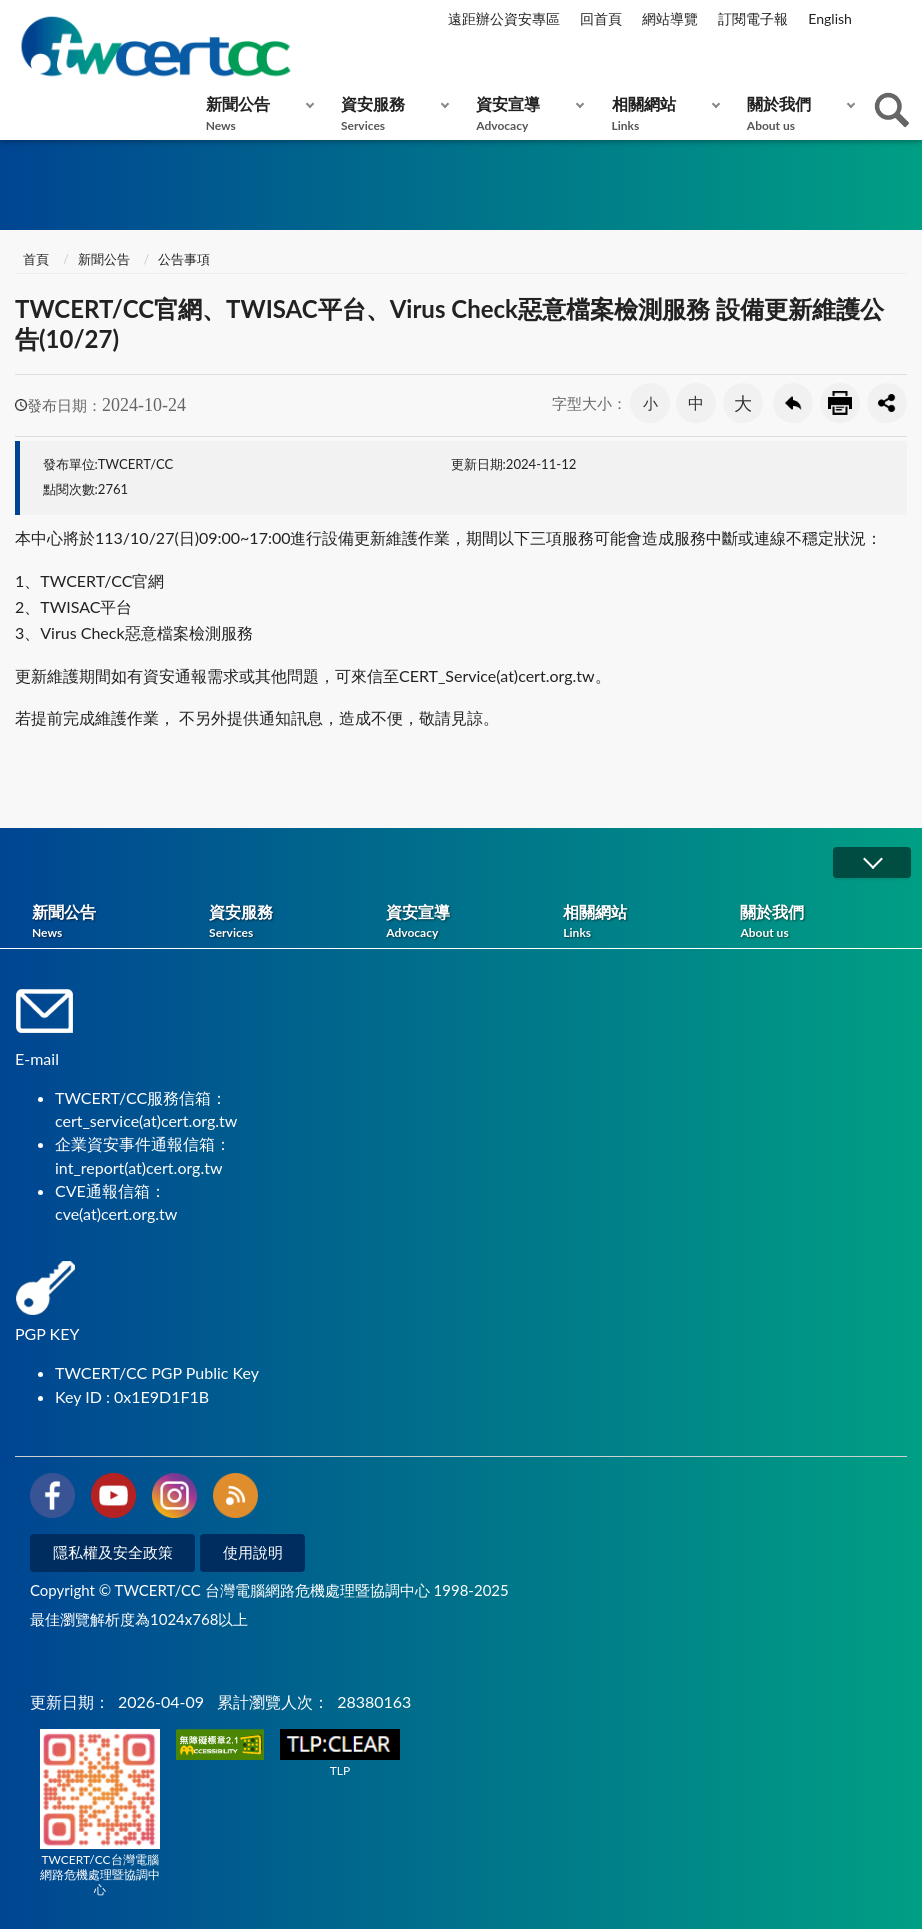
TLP (340, 1753)
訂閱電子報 (753, 18)
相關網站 (661, 113)
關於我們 (796, 113)
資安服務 (390, 113)
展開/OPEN (872, 862)
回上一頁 (793, 403)
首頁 (34, 259)
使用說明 (253, 1552)
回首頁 (601, 18)
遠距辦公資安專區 (504, 18)
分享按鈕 (887, 403)
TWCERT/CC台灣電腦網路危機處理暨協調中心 (100, 1813)
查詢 (892, 110)
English (830, 18)
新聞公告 (255, 113)
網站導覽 (670, 18)
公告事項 (184, 259)
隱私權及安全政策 (113, 1552)
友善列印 (840, 403)
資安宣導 (525, 113)
